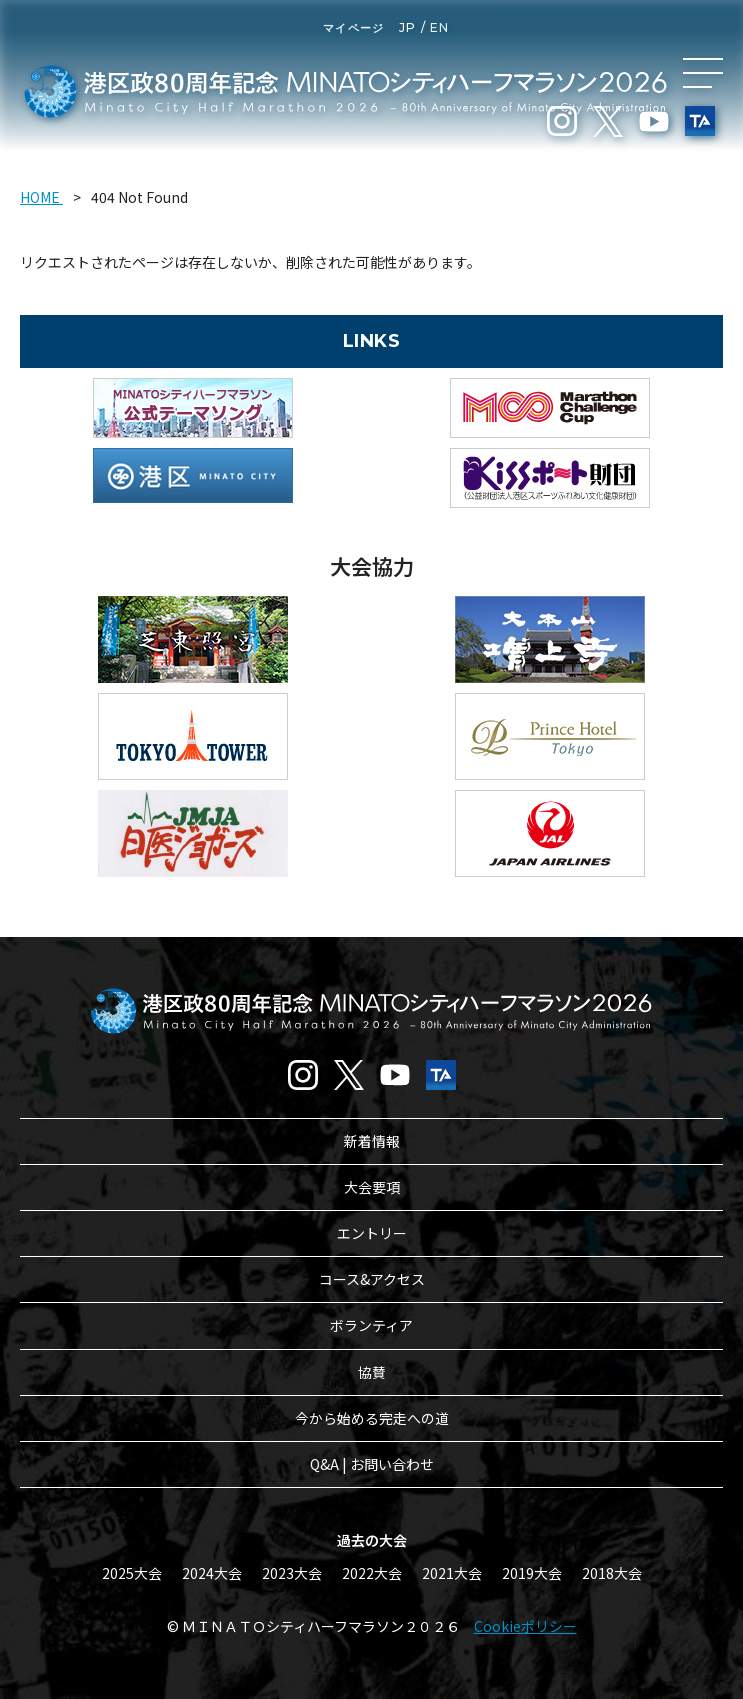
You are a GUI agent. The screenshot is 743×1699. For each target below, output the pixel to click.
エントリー (372, 1233)
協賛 (372, 1372)
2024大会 (212, 1573)
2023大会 (292, 1573)
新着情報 (372, 1141)
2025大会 (132, 1573)
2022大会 (372, 1573)
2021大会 (452, 1573)
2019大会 (532, 1573)
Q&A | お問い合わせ (372, 1464)
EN (439, 27)
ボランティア (371, 1325)
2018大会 (612, 1573)
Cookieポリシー (525, 1626)
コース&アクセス (372, 1279)
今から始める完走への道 (372, 1418)
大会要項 (372, 1187)
